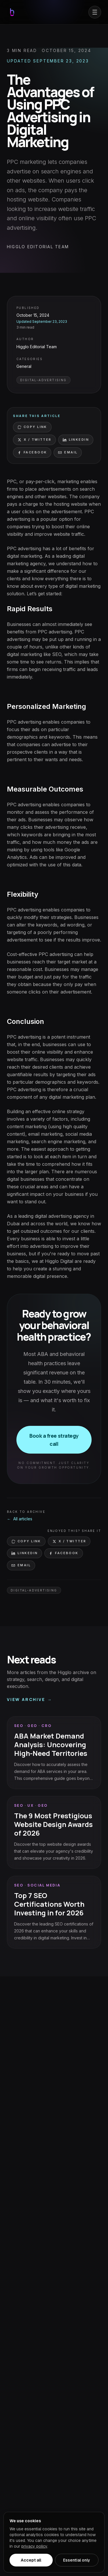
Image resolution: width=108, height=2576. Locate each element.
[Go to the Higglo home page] (12, 12)
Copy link (32, 427)
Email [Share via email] (67, 452)
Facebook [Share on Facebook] (32, 452)
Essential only (76, 2560)
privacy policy (34, 2546)
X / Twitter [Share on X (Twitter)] (34, 440)
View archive (29, 1699)
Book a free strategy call (54, 1439)
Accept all (31, 2560)
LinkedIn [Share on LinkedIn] (75, 440)
